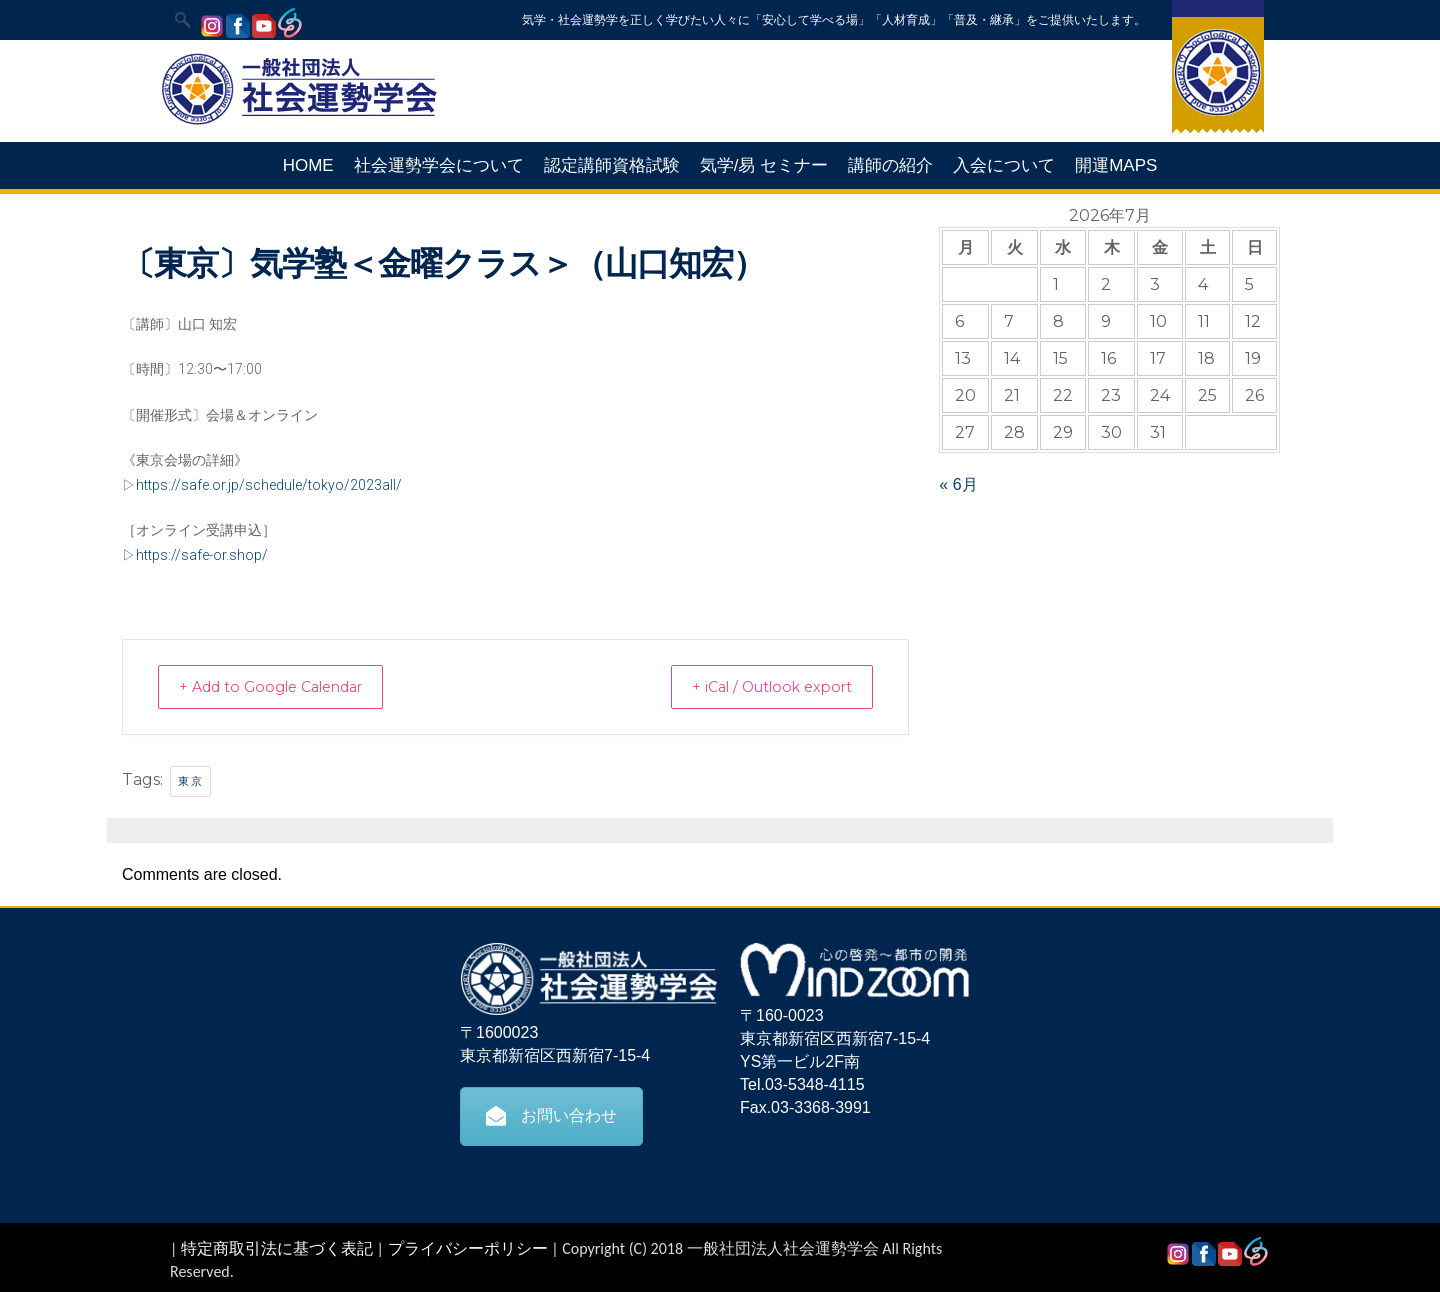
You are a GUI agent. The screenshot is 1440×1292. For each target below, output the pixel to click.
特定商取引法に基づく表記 (277, 1247)
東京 (190, 780)
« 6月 (958, 484)
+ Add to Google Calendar (285, 686)
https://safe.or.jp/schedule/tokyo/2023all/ (269, 485)
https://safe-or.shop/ (202, 555)
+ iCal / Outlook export (759, 686)
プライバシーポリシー (468, 1247)
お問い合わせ (551, 1115)
